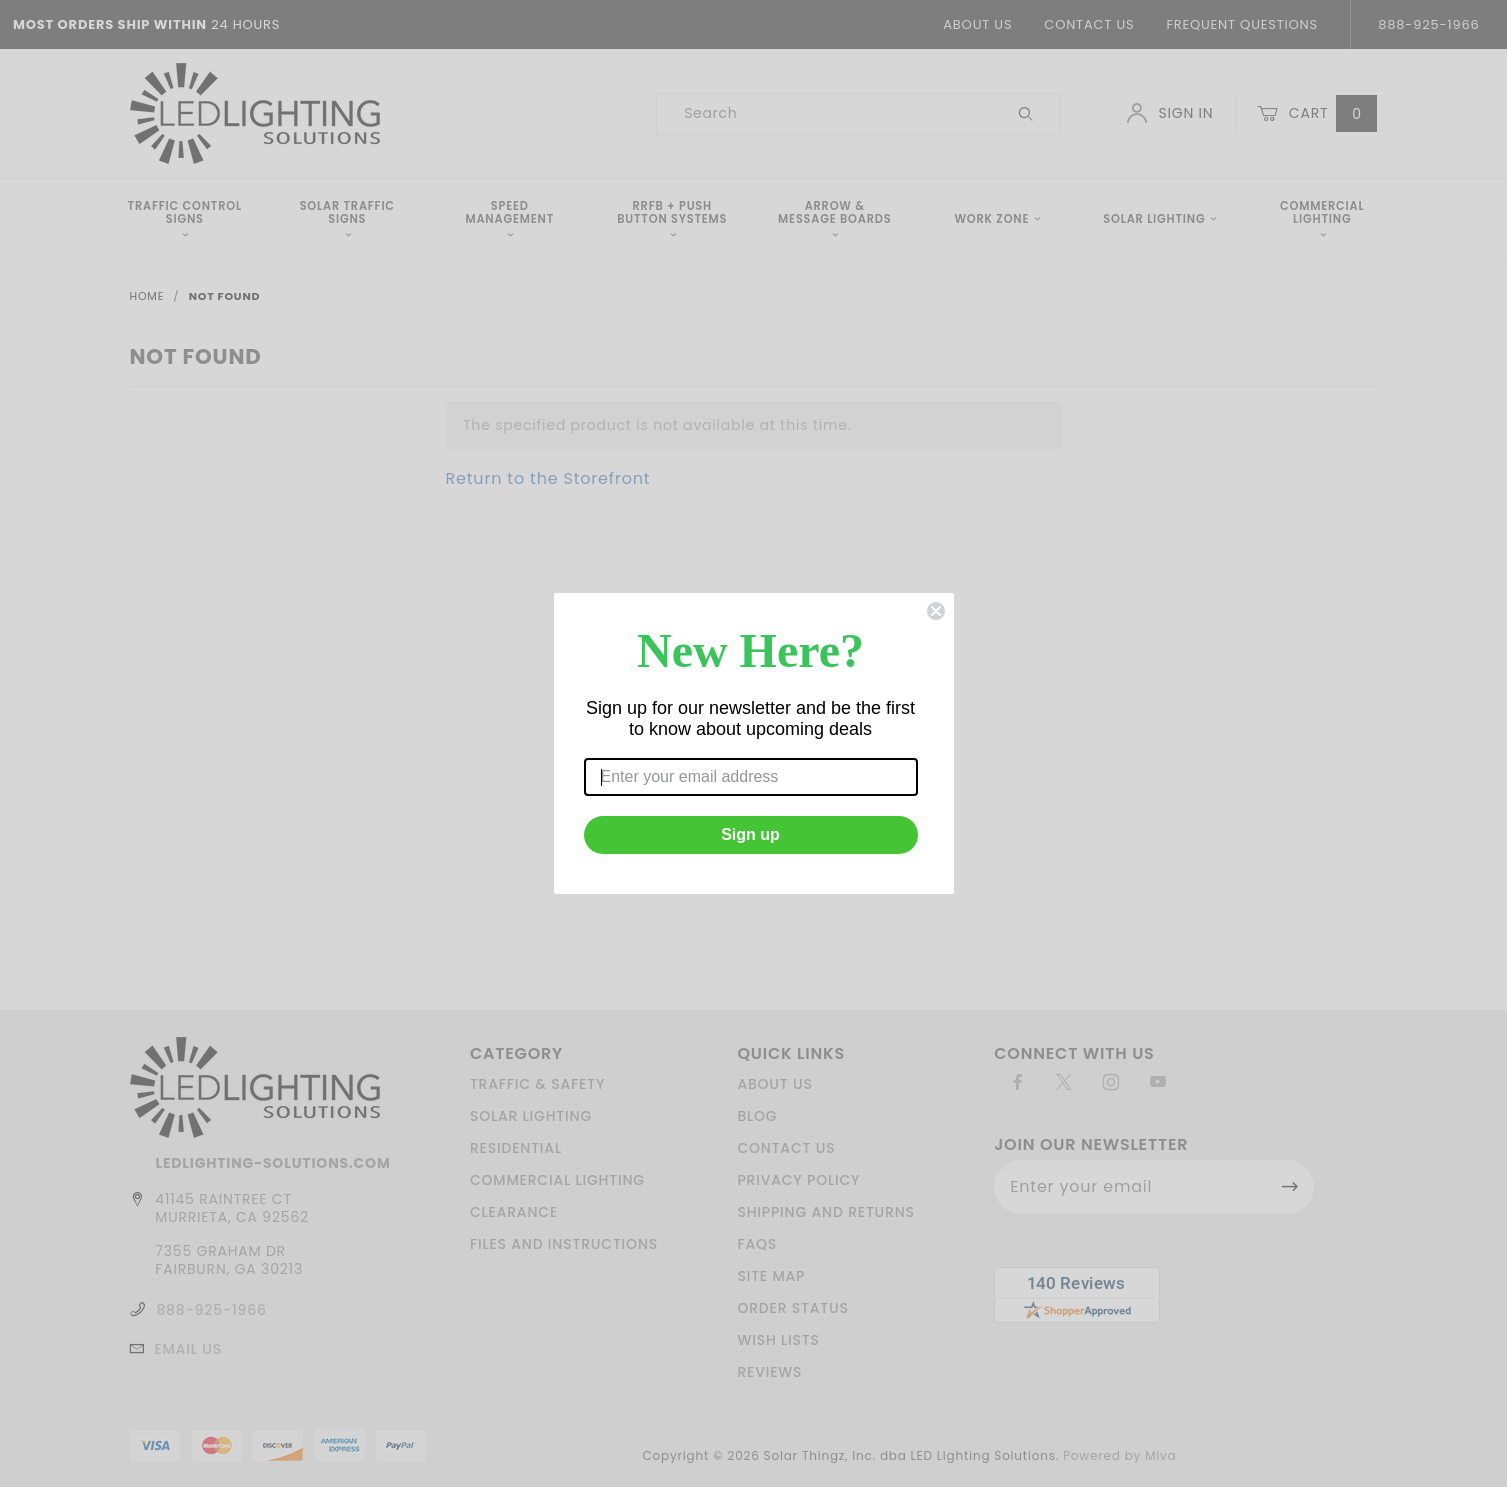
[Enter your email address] (751, 777)
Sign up (750, 834)
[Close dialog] (936, 611)
